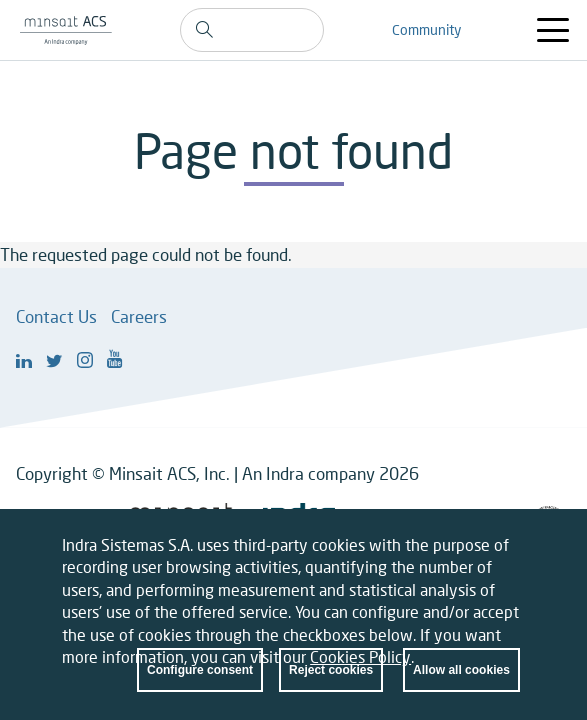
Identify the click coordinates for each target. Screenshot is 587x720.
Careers (139, 316)
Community (426, 29)
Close (505, 561)
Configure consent (200, 682)
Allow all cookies (461, 682)
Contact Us (56, 316)
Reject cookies (331, 682)
